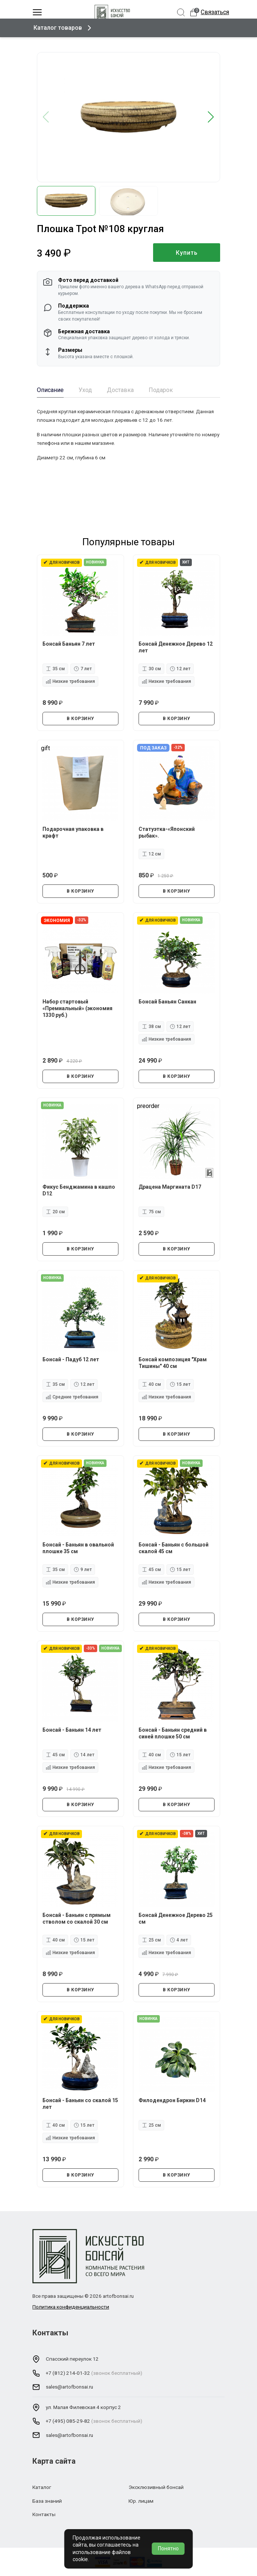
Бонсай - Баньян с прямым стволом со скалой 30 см (77, 1918)
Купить (187, 252)
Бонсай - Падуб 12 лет (71, 1359)
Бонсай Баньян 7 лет (69, 643)
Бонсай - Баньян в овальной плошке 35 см (78, 1547)
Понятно (168, 2548)
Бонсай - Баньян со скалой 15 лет (77, 2103)
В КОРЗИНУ (80, 718)
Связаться (215, 12)
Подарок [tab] (161, 390)
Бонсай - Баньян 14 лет (72, 1729)
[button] (211, 117)
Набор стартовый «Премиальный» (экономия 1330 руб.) (78, 1008)
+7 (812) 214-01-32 (68, 2373)
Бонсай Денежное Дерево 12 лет (176, 646)
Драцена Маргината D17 (170, 1186)
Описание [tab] (50, 390)
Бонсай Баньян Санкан (168, 1001)
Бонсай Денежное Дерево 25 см (176, 1918)
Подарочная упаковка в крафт (73, 832)
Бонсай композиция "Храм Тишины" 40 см (173, 1362)
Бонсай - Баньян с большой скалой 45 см (174, 1547)
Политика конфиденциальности (70, 2307)
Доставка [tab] (120, 390)
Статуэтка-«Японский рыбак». (167, 832)
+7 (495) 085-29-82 (68, 2421)
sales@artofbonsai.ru (69, 2387)
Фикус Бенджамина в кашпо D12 (79, 1189)
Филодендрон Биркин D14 (172, 2100)
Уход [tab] (85, 390)
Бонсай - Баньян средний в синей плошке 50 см (173, 1733)
